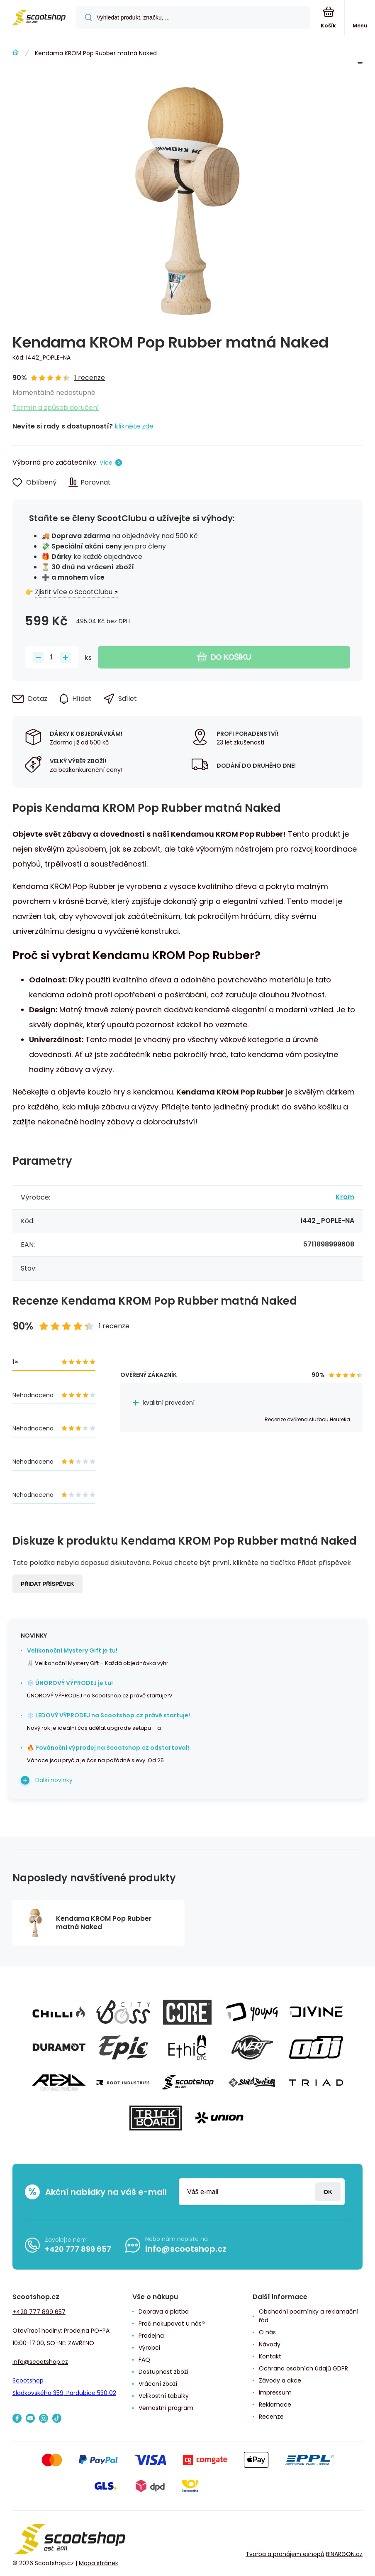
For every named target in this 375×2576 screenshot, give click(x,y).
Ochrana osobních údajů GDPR (303, 2368)
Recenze (271, 2416)
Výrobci (149, 2347)
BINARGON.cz (344, 2554)
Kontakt (270, 2356)
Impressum (275, 2392)
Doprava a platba (164, 2311)
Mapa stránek (98, 2563)
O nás (267, 2332)
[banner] (38, 18)
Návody (269, 2344)
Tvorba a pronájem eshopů (285, 2554)
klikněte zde (133, 426)
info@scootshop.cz (185, 2249)
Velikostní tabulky (164, 2396)
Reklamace (275, 2404)
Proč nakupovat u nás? (172, 2323)
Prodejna (151, 2335)
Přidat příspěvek (47, 1584)
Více (106, 462)
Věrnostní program (166, 2408)
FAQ (144, 2360)
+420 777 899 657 (78, 2248)
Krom (345, 1197)
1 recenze (89, 377)
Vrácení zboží (158, 2384)
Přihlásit (328, 2191)
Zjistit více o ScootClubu (73, 592)
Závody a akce (280, 2380)
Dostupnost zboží (163, 2372)
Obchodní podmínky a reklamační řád (308, 2315)
